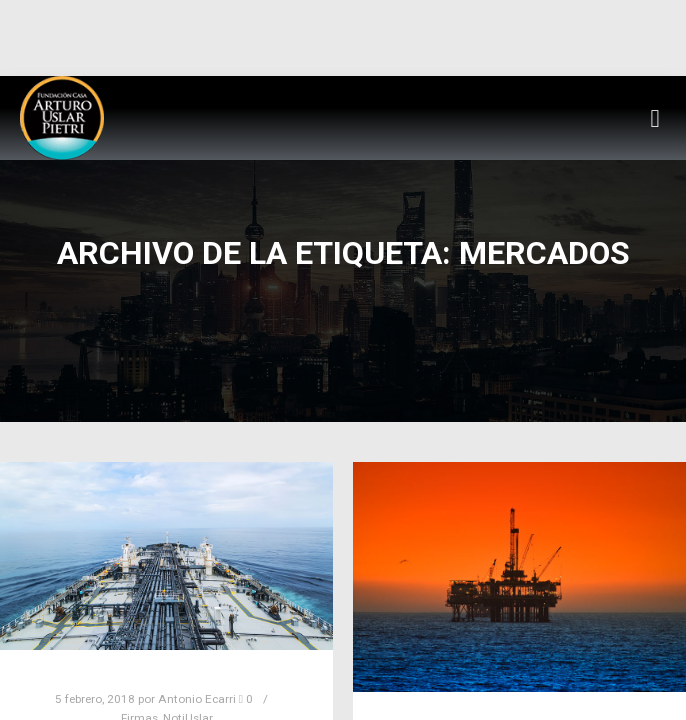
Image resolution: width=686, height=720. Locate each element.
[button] (655, 118)
